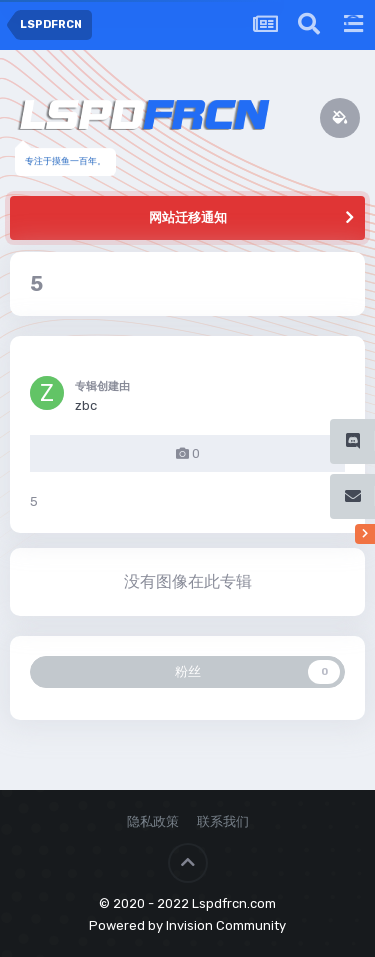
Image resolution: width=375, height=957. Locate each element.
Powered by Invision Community (187, 925)
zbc (86, 405)
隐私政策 (153, 821)
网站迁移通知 (188, 217)
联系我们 (223, 821)
